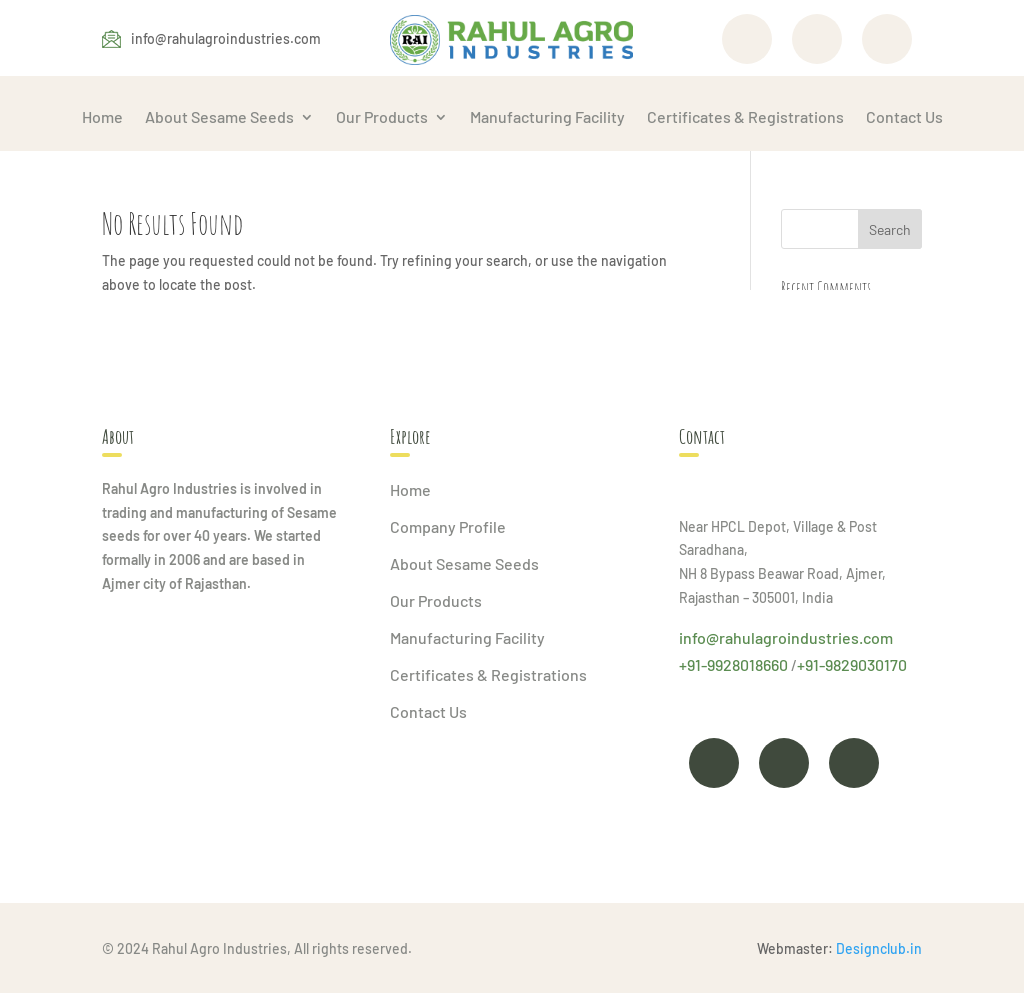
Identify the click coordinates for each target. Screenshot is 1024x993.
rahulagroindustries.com (806, 637)
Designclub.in (879, 948)
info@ (699, 637)
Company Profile (448, 526)
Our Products (382, 117)
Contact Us (904, 117)
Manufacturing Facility (547, 117)
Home (102, 117)
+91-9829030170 (852, 664)
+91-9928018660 (733, 664)
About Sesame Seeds (219, 117)
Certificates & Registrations (745, 117)
